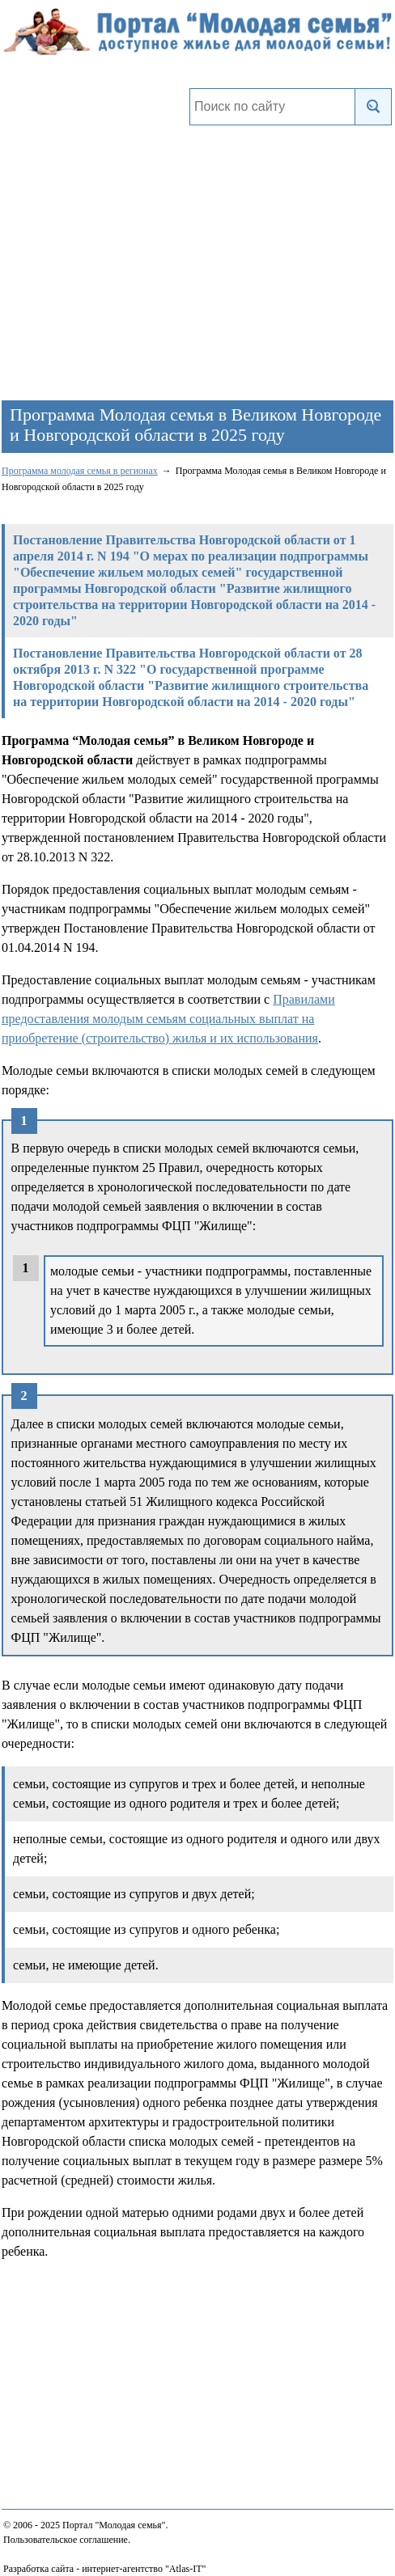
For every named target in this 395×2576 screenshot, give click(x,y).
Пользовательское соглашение (65, 2539)
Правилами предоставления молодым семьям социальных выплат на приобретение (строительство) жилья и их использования (168, 1018)
